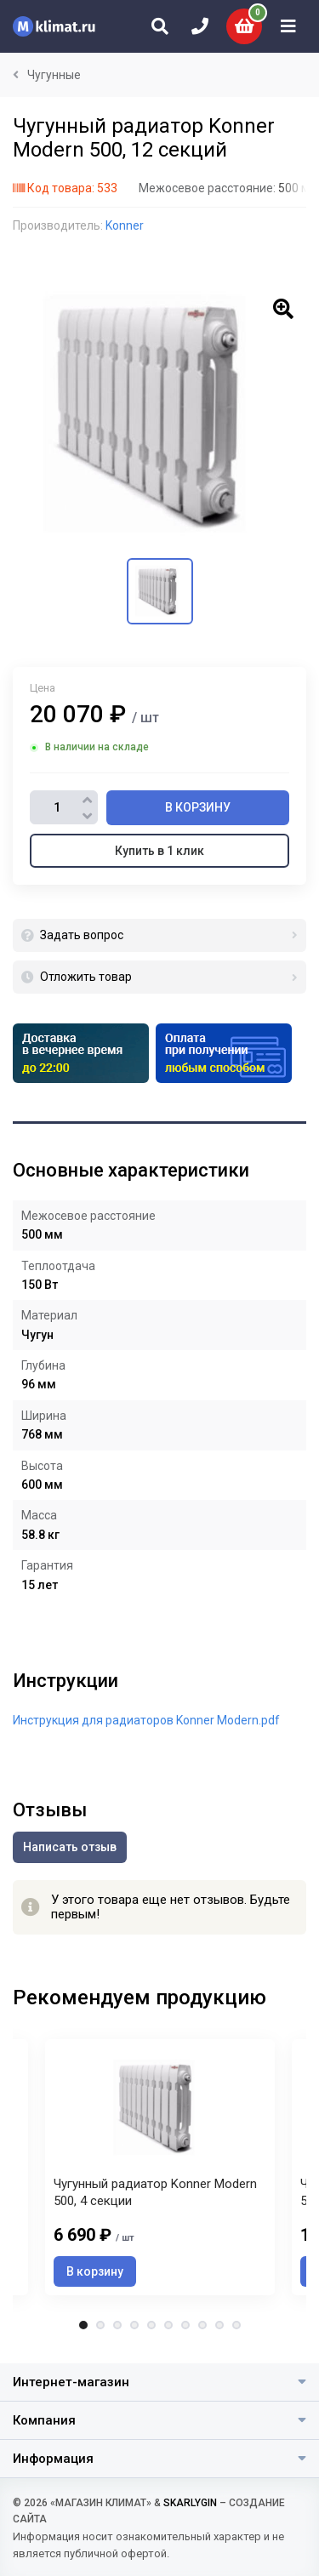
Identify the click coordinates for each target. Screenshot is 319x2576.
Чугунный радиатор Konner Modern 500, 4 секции (155, 2192)
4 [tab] (134, 2325)
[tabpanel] (160, 2167)
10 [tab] (236, 2325)
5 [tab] (151, 2325)
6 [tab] (168, 2325)
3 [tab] (117, 2325)
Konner (124, 225)
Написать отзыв (70, 1847)
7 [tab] (185, 2325)
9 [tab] (219, 2325)
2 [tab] (100, 2325)
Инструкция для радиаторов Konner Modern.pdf (146, 1720)
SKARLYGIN (190, 2503)
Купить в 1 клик (159, 851)
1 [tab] (83, 2325)
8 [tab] (202, 2325)
